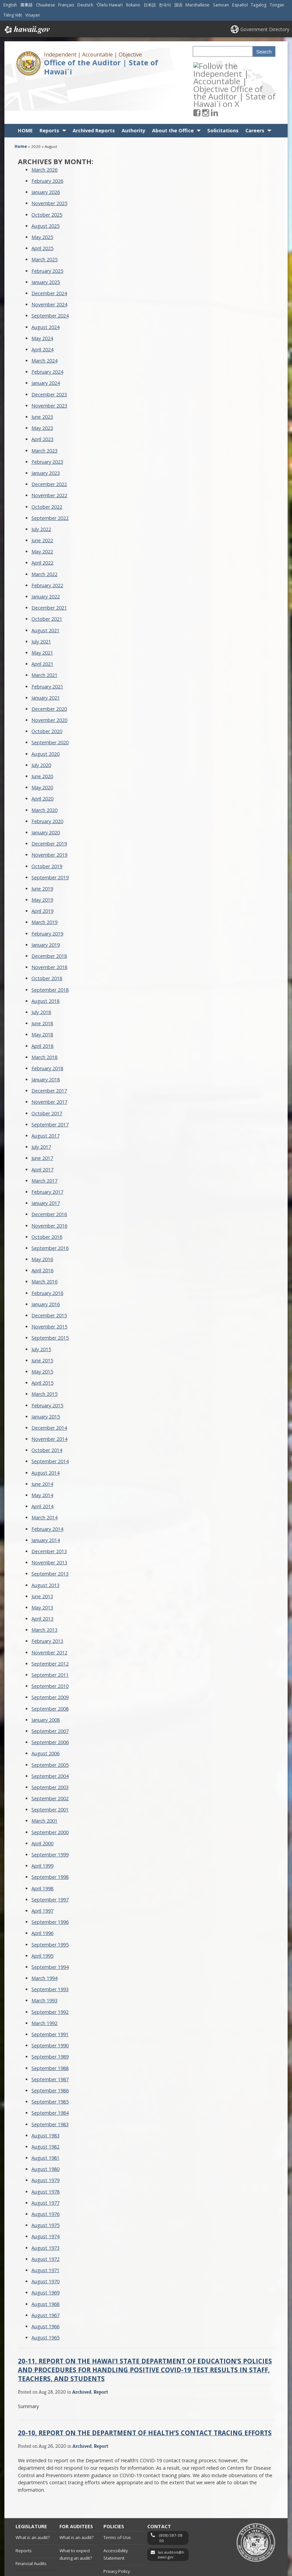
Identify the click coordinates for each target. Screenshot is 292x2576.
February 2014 (47, 1488)
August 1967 (45, 2274)
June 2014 (42, 1443)
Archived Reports (94, 90)
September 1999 (50, 1814)
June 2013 (42, 1556)
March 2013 (44, 1589)
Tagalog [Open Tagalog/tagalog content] (258, 5)
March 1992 (44, 1982)
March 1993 (44, 1960)
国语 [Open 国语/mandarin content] (178, 5)
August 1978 (45, 2151)
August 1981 (45, 2117)
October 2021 (46, 578)
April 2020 (42, 758)
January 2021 (45, 657)
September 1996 (50, 1881)
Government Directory (264, 29)
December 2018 (49, 915)
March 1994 (44, 1937)
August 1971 (45, 2229)
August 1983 (45, 2095)
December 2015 (49, 1275)
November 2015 (49, 1286)
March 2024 (44, 320)
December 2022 (49, 443)
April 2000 (42, 1803)
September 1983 (50, 2083)
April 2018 (42, 1005)
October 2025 (46, 174)
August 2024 (45, 286)
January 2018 (45, 1039)
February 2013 (47, 1601)
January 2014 (45, 1499)
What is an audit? (33, 2497)
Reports (49, 90)
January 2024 (45, 342)
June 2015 (42, 1320)
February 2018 (47, 1028)
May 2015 (42, 1331)
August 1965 (45, 2297)
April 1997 (42, 1870)
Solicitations (223, 90)
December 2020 (49, 668)
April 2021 (42, 623)
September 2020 (50, 702)
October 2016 (46, 1196)
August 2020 (45, 713)
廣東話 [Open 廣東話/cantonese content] (26, 5)
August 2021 (45, 590)
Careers (254, 90)
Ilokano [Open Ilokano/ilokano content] (133, 5)
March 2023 (44, 410)
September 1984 (50, 2072)
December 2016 (49, 1173)
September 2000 (50, 1791)
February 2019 (47, 893)
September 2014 (50, 1421)
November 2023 (49, 365)
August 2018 (45, 960)
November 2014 (49, 1398)
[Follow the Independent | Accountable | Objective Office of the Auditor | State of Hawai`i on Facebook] (205, 65)
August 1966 (45, 2286)
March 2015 (44, 1353)
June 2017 (42, 1117)
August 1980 (45, 2128)
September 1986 (50, 2050)
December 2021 (49, 567)
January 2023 (45, 432)
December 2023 (49, 354)
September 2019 (50, 837)
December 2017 (49, 1050)
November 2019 (49, 814)
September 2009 (50, 1656)
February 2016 (47, 1252)
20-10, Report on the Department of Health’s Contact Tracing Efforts (145, 2392)
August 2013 (45, 1544)
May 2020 (42, 747)
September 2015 (50, 1297)
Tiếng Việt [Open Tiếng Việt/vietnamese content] (12, 15)
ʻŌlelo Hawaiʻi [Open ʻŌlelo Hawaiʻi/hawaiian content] (109, 5)
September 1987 (50, 2038)
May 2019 (42, 859)
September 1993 (50, 1948)
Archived (82, 2351)
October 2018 (46, 937)
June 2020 (42, 735)
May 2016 (42, 1218)
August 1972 (45, 2218)
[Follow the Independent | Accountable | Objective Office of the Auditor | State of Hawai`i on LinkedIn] (223, 65)
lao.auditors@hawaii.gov (171, 2514)
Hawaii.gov (26, 30)
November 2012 (49, 1612)
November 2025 (49, 163)
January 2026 (45, 151)
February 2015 (47, 1365)
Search (264, 51)
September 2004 (50, 1735)
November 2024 (49, 264)
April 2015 (42, 1342)
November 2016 (49, 1185)
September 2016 (50, 1207)
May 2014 (42, 1454)
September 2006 (50, 1701)
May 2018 (42, 994)
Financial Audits (31, 2523)
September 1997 (50, 1859)
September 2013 (50, 1533)
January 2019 (45, 904)
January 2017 (45, 1162)
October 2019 (46, 825)
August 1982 (45, 2106)
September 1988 (50, 2027)
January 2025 (45, 241)
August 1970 (45, 2241)
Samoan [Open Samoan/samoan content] (221, 5)
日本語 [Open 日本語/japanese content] (150, 5)
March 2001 (44, 1780)
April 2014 (42, 1465)
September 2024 (50, 275)
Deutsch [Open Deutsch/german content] (85, 5)
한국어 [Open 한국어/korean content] (165, 5)
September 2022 (50, 477)
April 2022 (42, 522)
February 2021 (47, 646)
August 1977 (45, 2162)
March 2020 (44, 769)
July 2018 (41, 971)
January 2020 (45, 792)
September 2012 (50, 1623)
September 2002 (50, 1758)
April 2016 (42, 1230)
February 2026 (47, 140)
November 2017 (49, 1061)
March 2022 (44, 533)
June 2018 (42, 982)
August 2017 (45, 1095)
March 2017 (44, 1140)
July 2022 (41, 488)
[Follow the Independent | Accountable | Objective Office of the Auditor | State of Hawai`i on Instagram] (214, 65)
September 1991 (50, 1993)
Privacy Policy (116, 2531)
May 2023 (42, 387)
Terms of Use (117, 2497)
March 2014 (44, 1477)
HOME (25, 90)
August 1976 (45, 2173)
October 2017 (46, 1073)
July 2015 (41, 1308)
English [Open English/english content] (10, 5)
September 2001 (50, 1769)
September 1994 (50, 1926)
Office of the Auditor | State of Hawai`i (101, 67)
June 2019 (42, 848)
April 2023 (42, 398)
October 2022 (46, 466)
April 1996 (42, 1892)
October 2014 (46, 1409)
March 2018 (44, 1016)
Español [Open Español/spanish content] (240, 5)
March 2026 (44, 129)
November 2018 (49, 926)
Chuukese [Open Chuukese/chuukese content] (45, 5)
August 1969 (45, 2252)
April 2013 (42, 1578)
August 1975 (45, 2184)
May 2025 (42, 196)
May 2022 (42, 511)
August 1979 (45, 2140)
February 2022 (47, 545)
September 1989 (50, 2016)
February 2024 (47, 331)
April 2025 (42, 207)
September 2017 (50, 1084)
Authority (133, 90)
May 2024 (42, 297)
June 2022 (42, 500)
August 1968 (45, 2263)
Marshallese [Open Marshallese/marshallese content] (198, 5)
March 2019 (44, 882)
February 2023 (47, 421)
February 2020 (47, 780)
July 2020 (41, 724)
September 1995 (50, 1904)
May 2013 (42, 1567)
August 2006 (45, 1713)
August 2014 (45, 1432)
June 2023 (42, 376)
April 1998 (42, 1848)
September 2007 (50, 1690)
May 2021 (42, 612)
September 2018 (50, 949)
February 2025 (47, 230)
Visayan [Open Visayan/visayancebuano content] (32, 15)
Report (101, 2351)
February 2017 (47, 1151)
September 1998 (50, 1836)
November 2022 (49, 455)
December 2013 (49, 1510)
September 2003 (50, 1746)
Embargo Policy (118, 2543)
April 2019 (42, 870)
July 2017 (41, 1106)
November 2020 (49, 679)
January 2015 (45, 1376)
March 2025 (44, 219)
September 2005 (50, 1724)
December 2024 (49, 252)
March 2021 (44, 634)
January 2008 (45, 1679)
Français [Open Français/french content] (66, 5)
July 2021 (41, 601)
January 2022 (45, 556)
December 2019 (49, 803)
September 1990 (50, 2005)
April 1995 (42, 1915)
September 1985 (50, 2061)
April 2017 (42, 1129)
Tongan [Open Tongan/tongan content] (277, 5)
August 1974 (45, 2196)
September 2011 (50, 1634)
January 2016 (45, 1263)
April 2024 (42, 309)
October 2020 (46, 690)
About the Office (173, 90)
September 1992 (50, 1971)
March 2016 (44, 1241)
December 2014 (49, 1387)
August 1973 (45, 2207)
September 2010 (50, 1645)
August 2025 (45, 185)
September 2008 (50, 1668)
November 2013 (49, 1522)
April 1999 (42, 1825)
